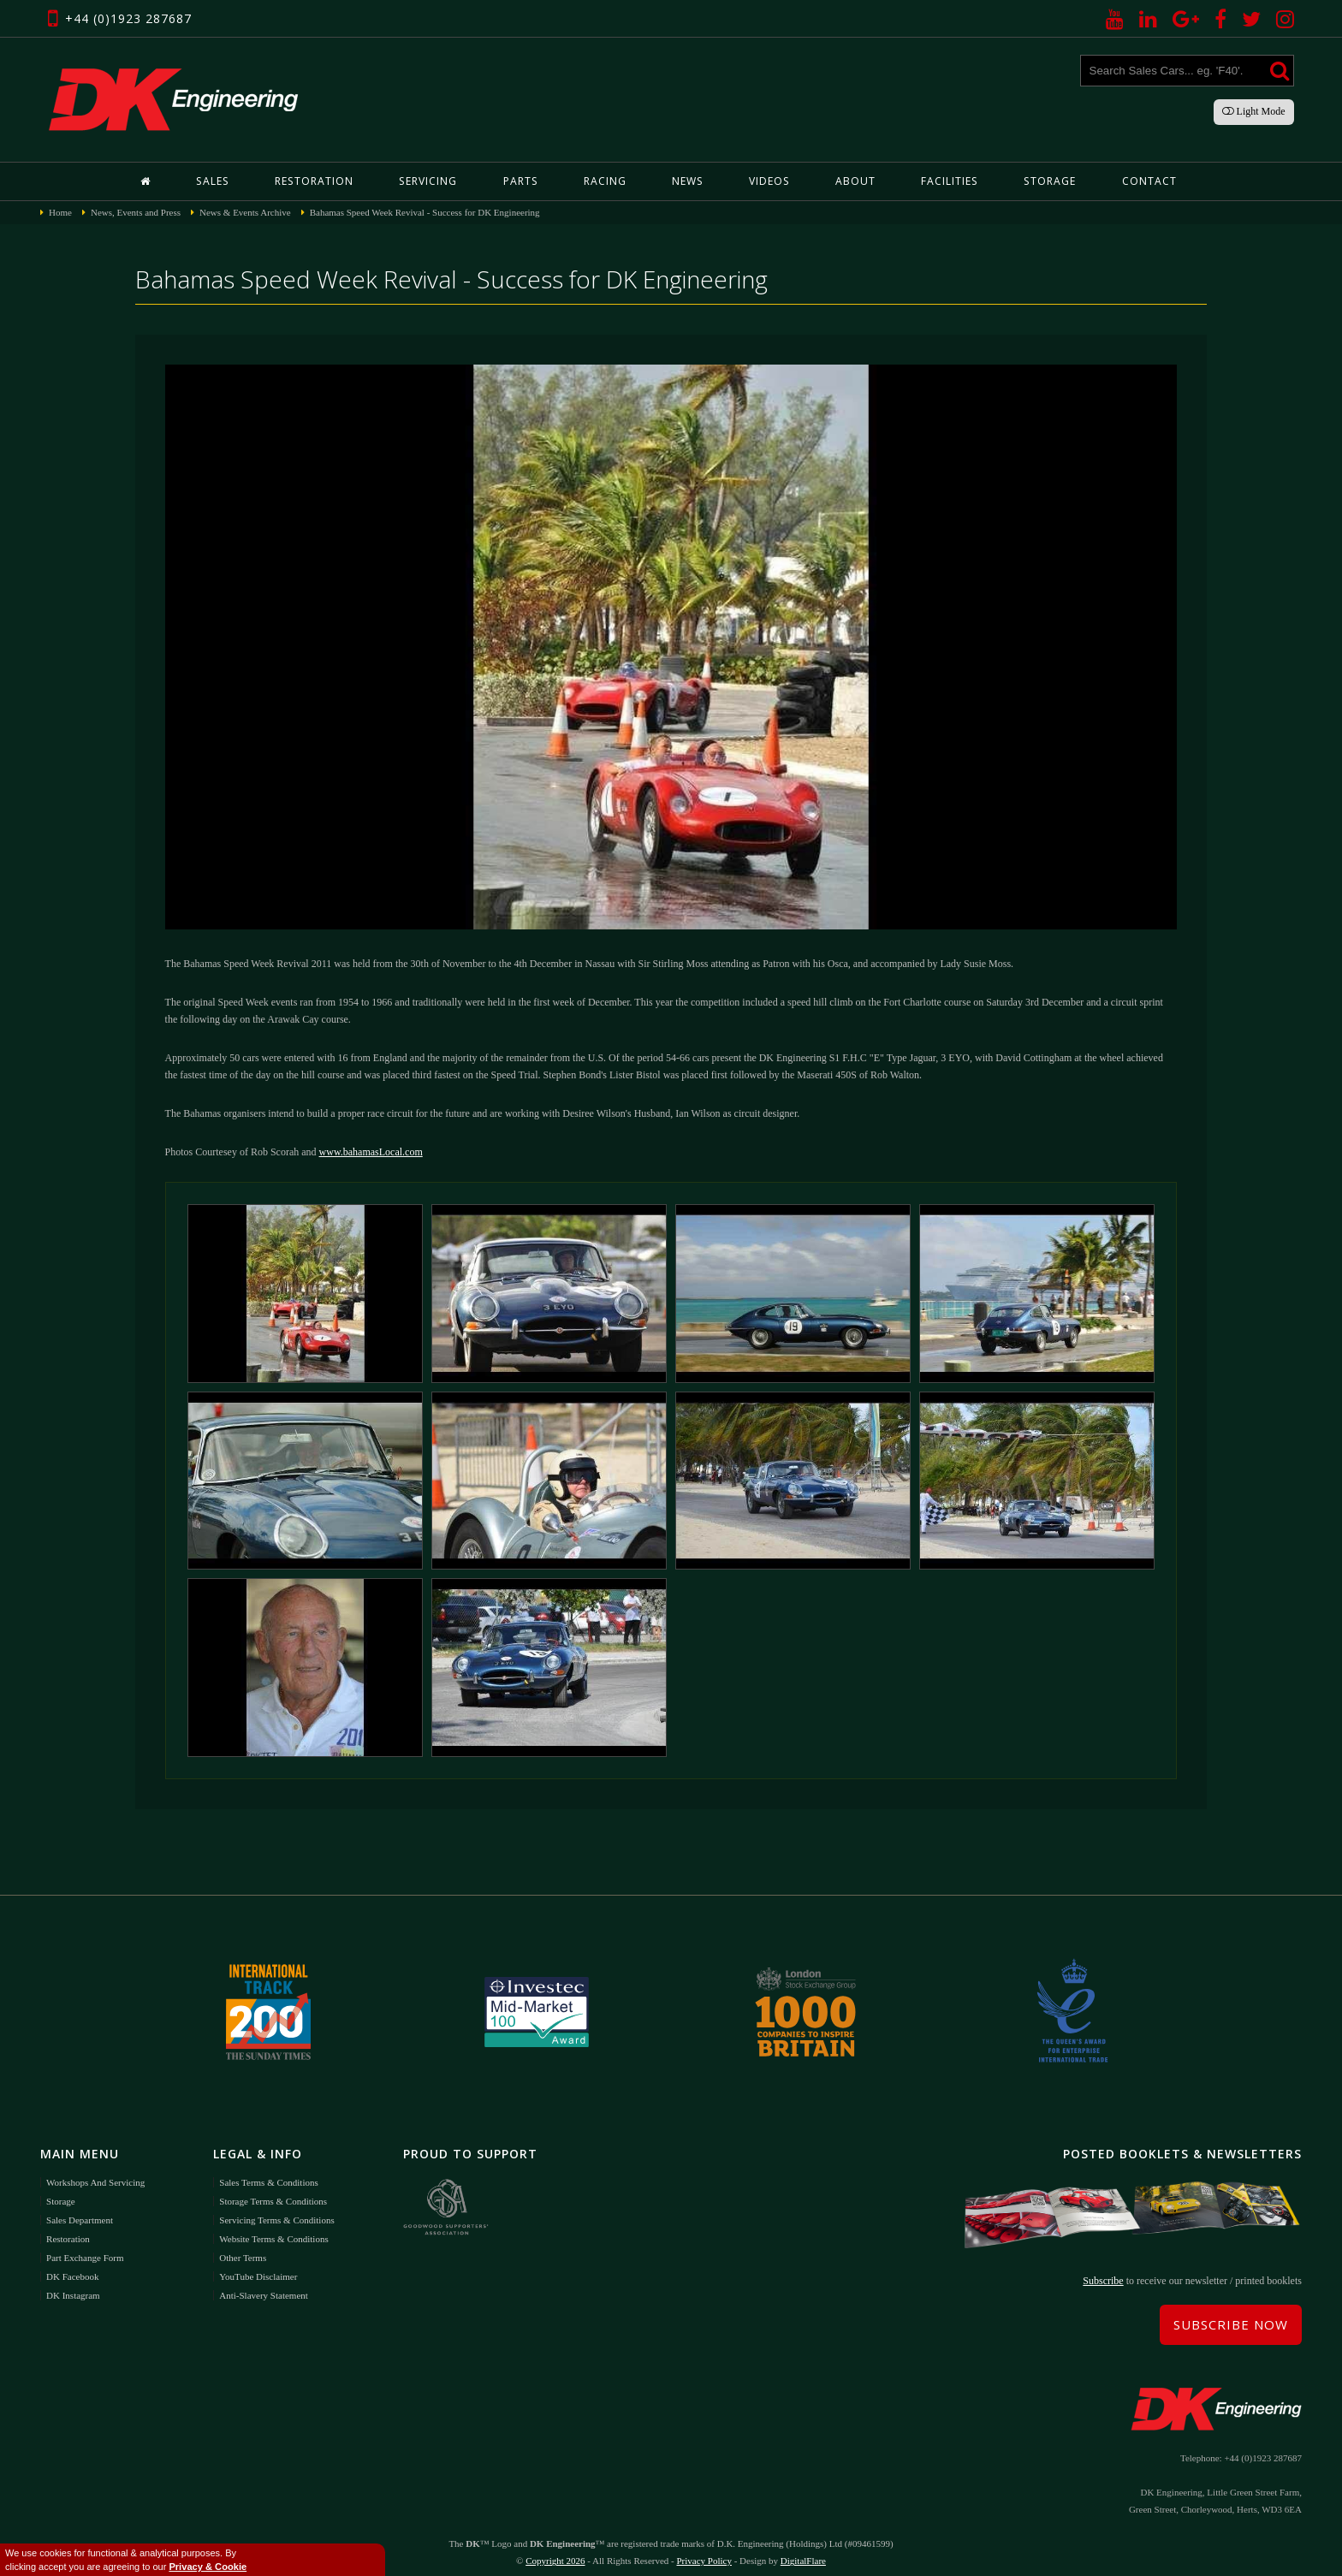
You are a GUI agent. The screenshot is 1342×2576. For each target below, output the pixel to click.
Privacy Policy (703, 2550)
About (854, 181)
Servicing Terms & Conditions (276, 2209)
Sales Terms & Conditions (268, 2171)
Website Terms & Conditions (273, 2228)
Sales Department (79, 2209)
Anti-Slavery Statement (263, 2284)
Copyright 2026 (555, 2550)
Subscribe (1103, 2270)
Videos (768, 181)
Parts (520, 181)
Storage (1047, 181)
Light (1254, 111)
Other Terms (242, 2246)
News (687, 181)
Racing (604, 181)
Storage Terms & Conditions (273, 2190)
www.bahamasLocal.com (371, 1152)
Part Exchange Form (84, 2246)
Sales (214, 181)
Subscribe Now (1230, 2314)
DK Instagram (73, 2284)
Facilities (948, 181)
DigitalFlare (803, 2550)
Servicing (428, 181)
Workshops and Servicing (95, 2171)
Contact (1146, 181)
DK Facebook (72, 2265)
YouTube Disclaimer (258, 2265)
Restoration (315, 181)
